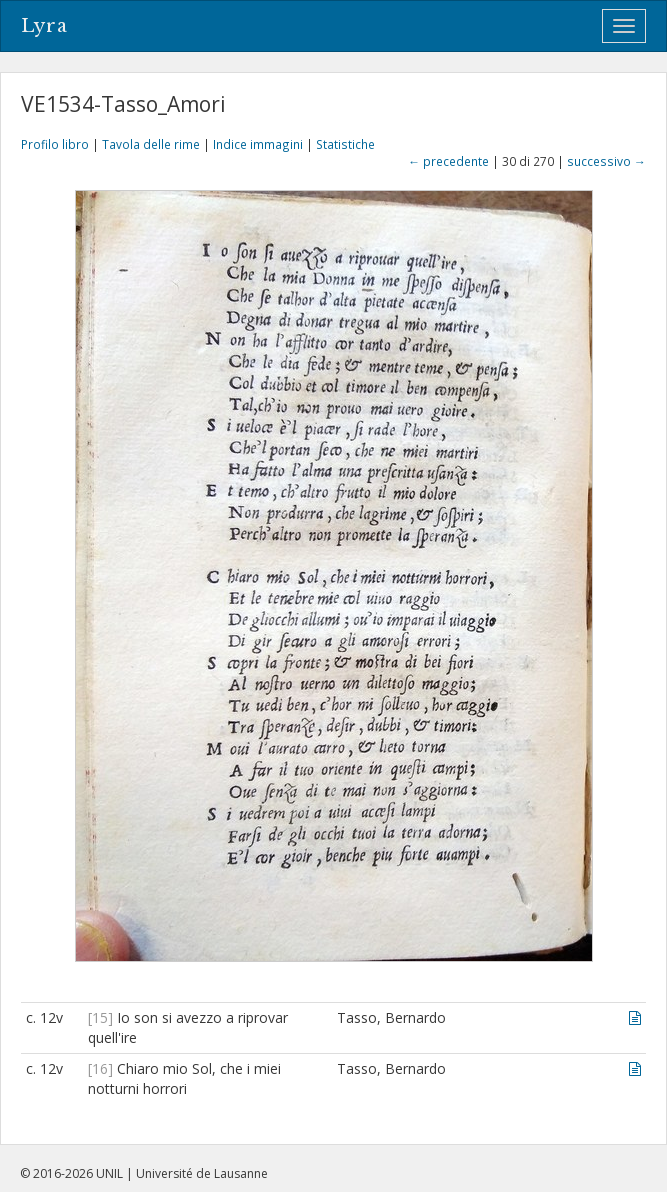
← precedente (448, 161)
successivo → (606, 161)
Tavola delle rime (151, 144)
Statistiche (345, 144)
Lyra (44, 26)
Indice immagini (258, 144)
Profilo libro (55, 144)
